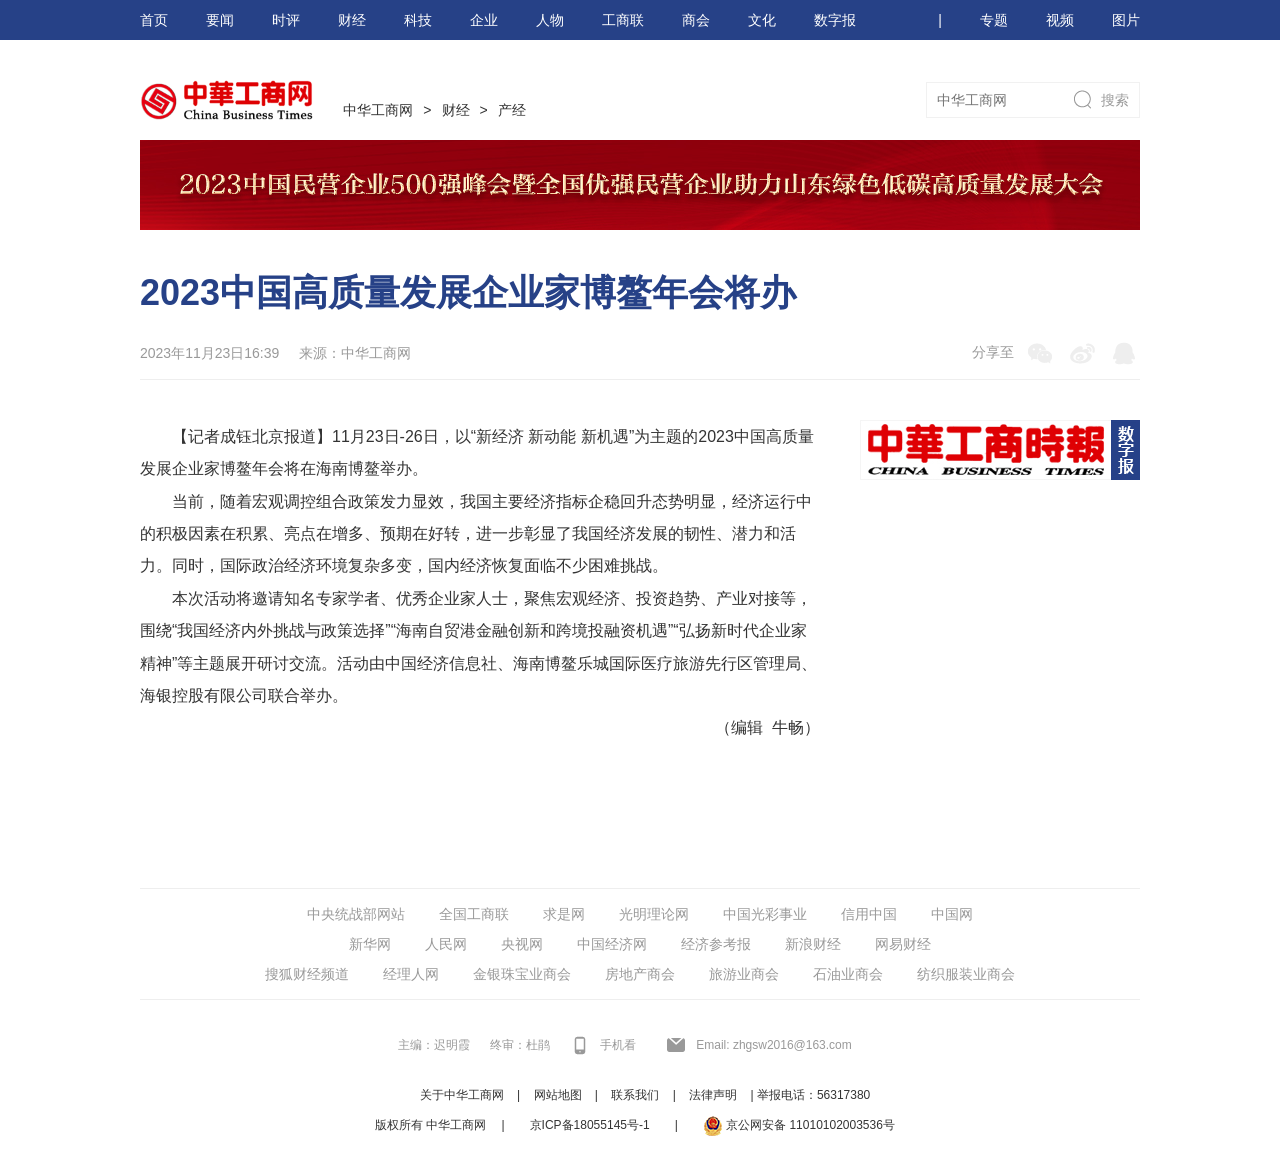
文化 (762, 20)
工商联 (623, 20)
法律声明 (713, 1095)
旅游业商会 (744, 974)
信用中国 (869, 914)
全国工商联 (474, 914)
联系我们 (635, 1095)
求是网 (564, 914)
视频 (1060, 20)
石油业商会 (848, 974)
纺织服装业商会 (966, 974)
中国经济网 (612, 944)
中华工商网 (378, 110)
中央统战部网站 (356, 914)
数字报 (835, 20)
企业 (484, 20)
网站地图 (558, 1095)
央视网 (522, 944)
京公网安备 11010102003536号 (799, 1126)
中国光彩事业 (765, 914)
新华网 (370, 944)
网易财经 (903, 944)
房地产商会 (640, 974)
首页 (154, 20)
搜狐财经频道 (307, 974)
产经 (512, 110)
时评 (286, 20)
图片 (1126, 20)
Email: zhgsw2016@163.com (774, 1045)
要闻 (220, 20)
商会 (696, 20)
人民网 (446, 944)
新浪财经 (813, 944)
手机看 (618, 1045)
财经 (352, 20)
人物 (550, 20)
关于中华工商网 (462, 1095)
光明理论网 (654, 914)
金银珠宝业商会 (522, 974)
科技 (418, 20)
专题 (994, 20)
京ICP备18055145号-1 (590, 1125)
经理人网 (411, 974)
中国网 (952, 914)
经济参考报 (716, 944)
